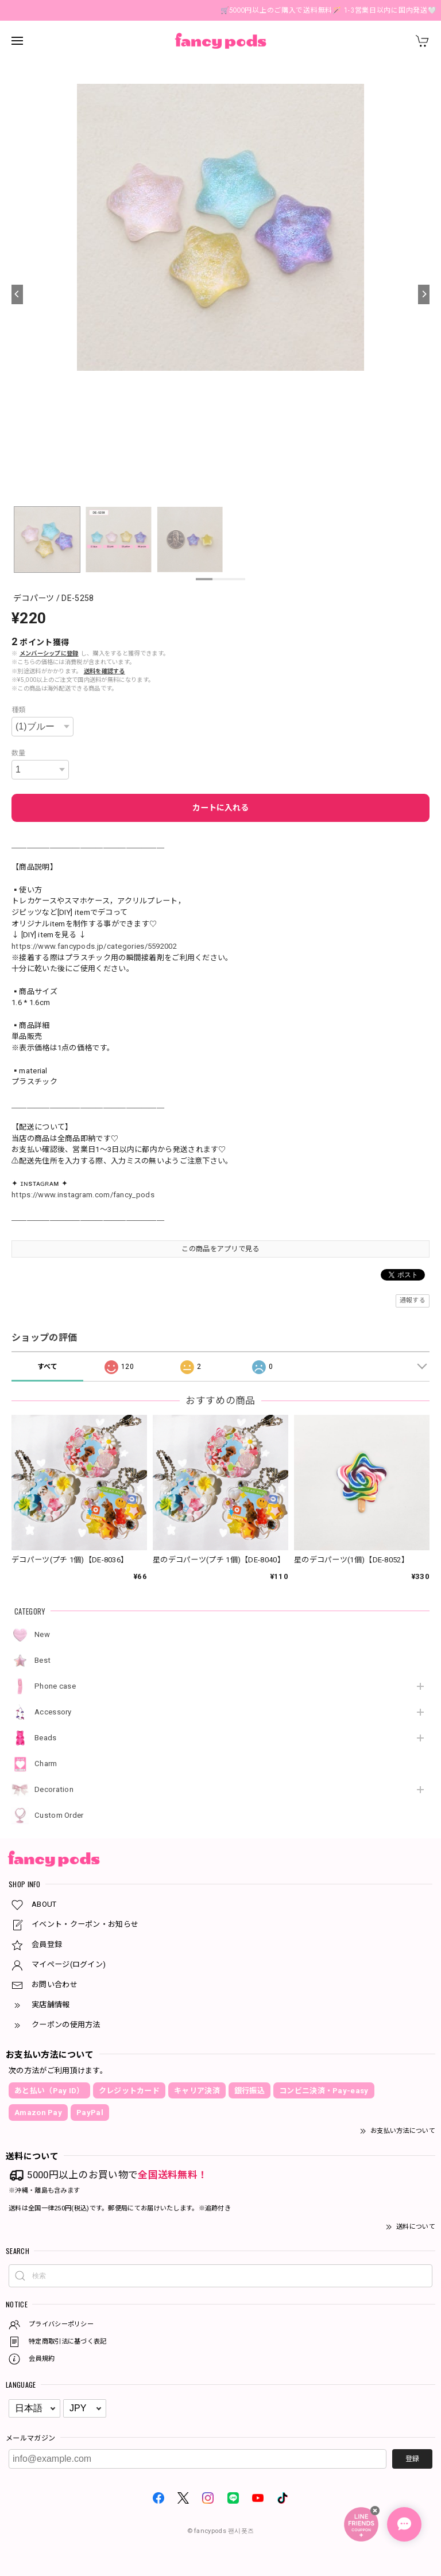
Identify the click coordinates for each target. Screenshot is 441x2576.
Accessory (53, 1712)
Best (42, 1660)
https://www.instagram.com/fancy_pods (82, 1194)
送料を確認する (104, 671)
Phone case (55, 1686)
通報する (412, 1300)
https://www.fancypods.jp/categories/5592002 (94, 946)
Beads (45, 1737)
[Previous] (17, 294)
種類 (18, 710)
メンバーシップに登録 (49, 653)
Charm (45, 1763)
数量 (18, 753)
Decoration (54, 1789)
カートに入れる (220, 807)
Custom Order (59, 1815)
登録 (412, 2459)
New (42, 1634)
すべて (47, 1367)
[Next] (424, 294)
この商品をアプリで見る (220, 1249)
